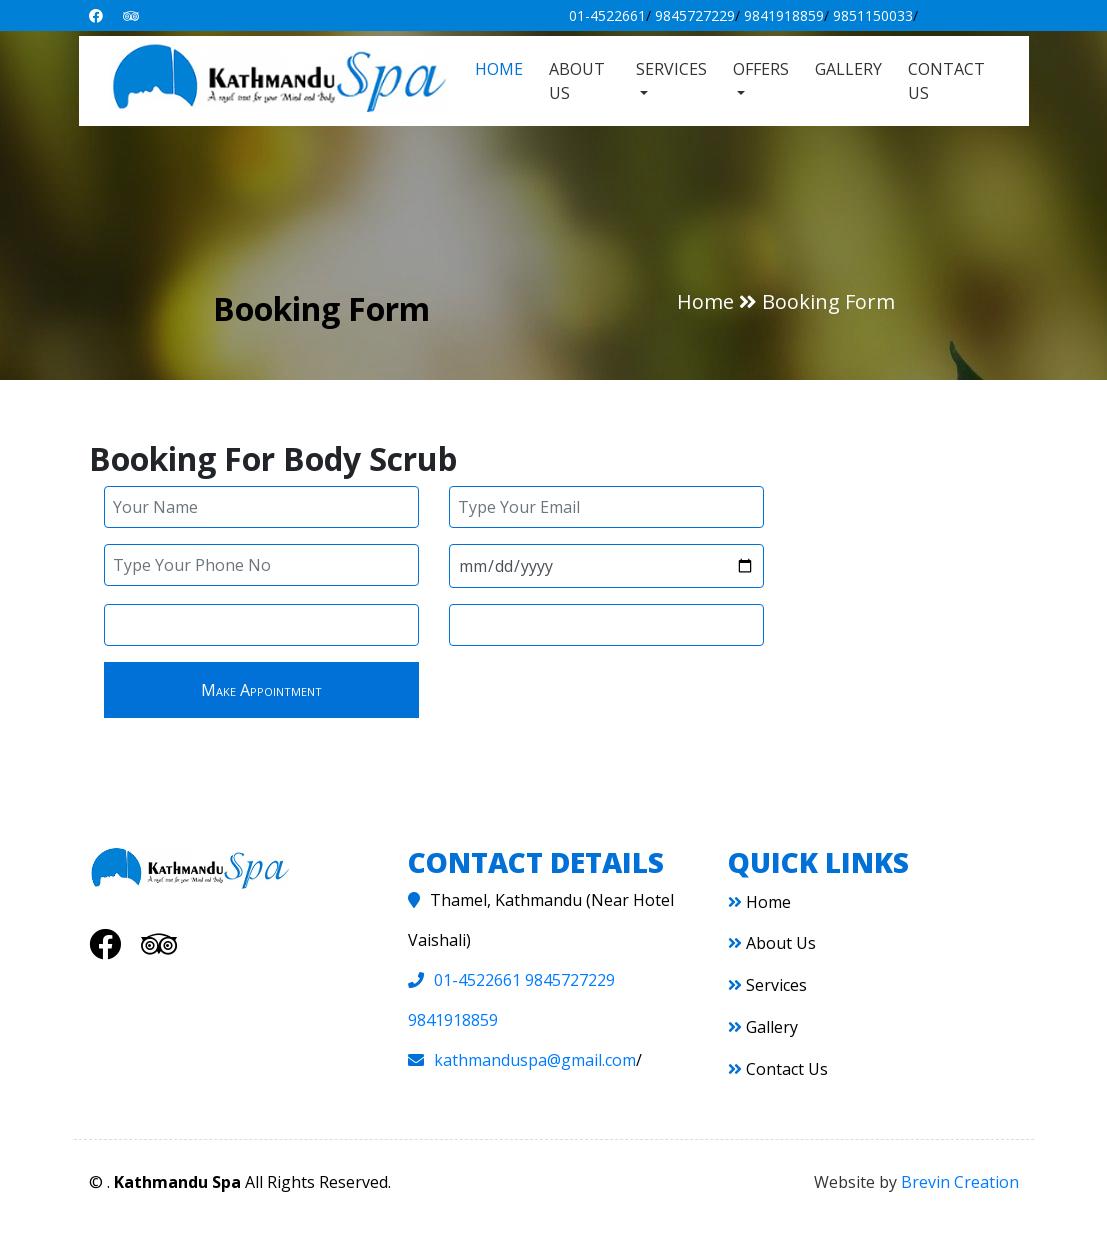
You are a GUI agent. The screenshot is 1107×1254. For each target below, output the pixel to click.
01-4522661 (607, 15)
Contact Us (946, 81)
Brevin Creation (960, 1182)
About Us (577, 81)
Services (767, 985)
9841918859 (784, 15)
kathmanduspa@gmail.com (535, 1060)
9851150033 (873, 15)
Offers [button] (761, 69)
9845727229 (695, 15)
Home (499, 69)
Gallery (848, 69)
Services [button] (671, 69)
